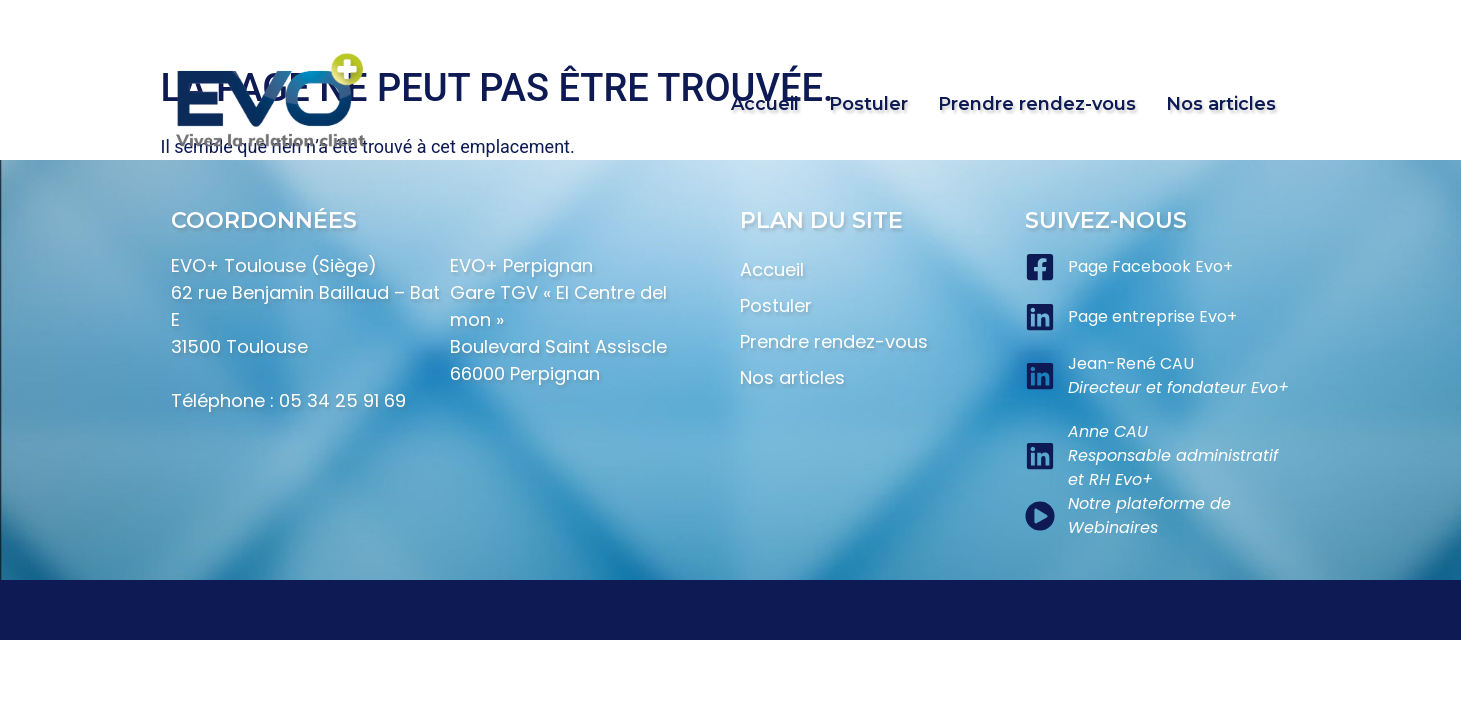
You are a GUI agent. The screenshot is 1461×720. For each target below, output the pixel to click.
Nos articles (1221, 104)
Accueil (765, 104)
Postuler (868, 104)
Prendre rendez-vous (1037, 104)
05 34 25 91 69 (342, 400)
